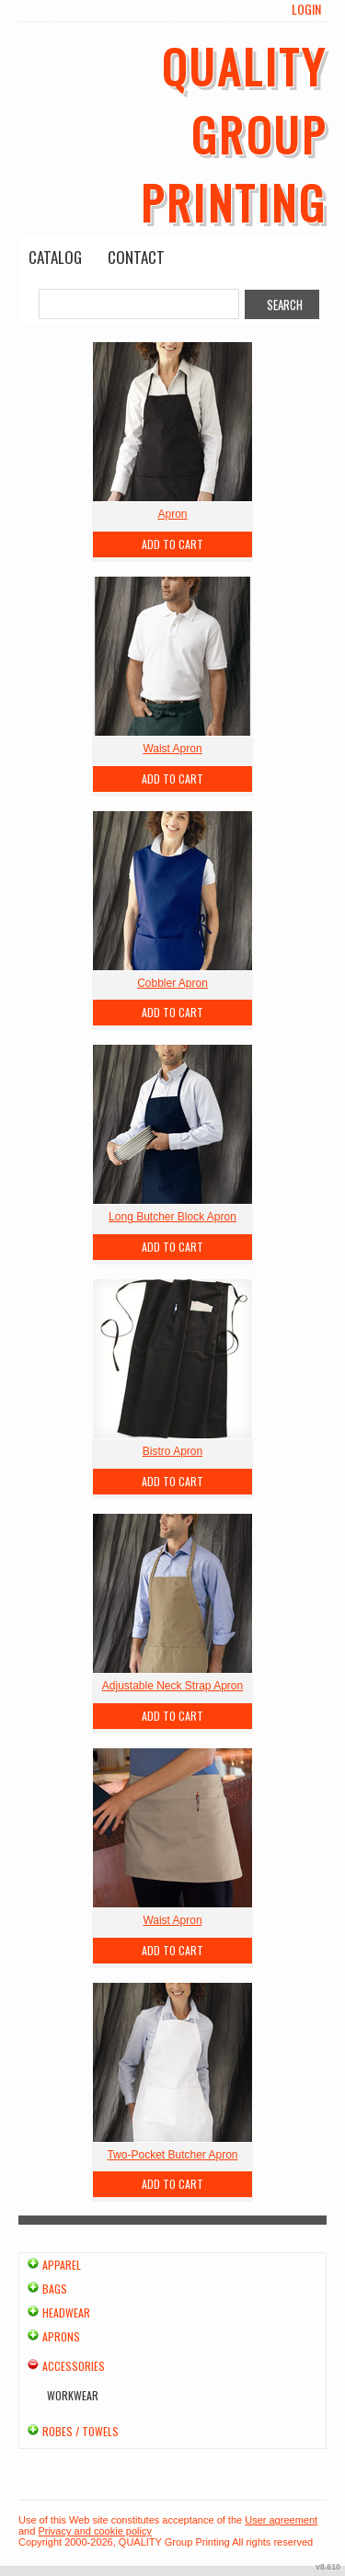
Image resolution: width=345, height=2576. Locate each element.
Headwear (66, 2312)
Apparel (61, 2265)
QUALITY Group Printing (234, 133)
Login (306, 9)
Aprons (61, 2336)
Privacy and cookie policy (95, 2530)
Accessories (73, 2366)
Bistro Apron (172, 1451)
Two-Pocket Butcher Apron (172, 2154)
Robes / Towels (80, 2431)
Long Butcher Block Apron (172, 1216)
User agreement (281, 2519)
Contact (136, 257)
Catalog (55, 257)
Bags (54, 2288)
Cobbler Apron (172, 983)
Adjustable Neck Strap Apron (172, 1685)
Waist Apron (172, 748)
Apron (172, 514)
